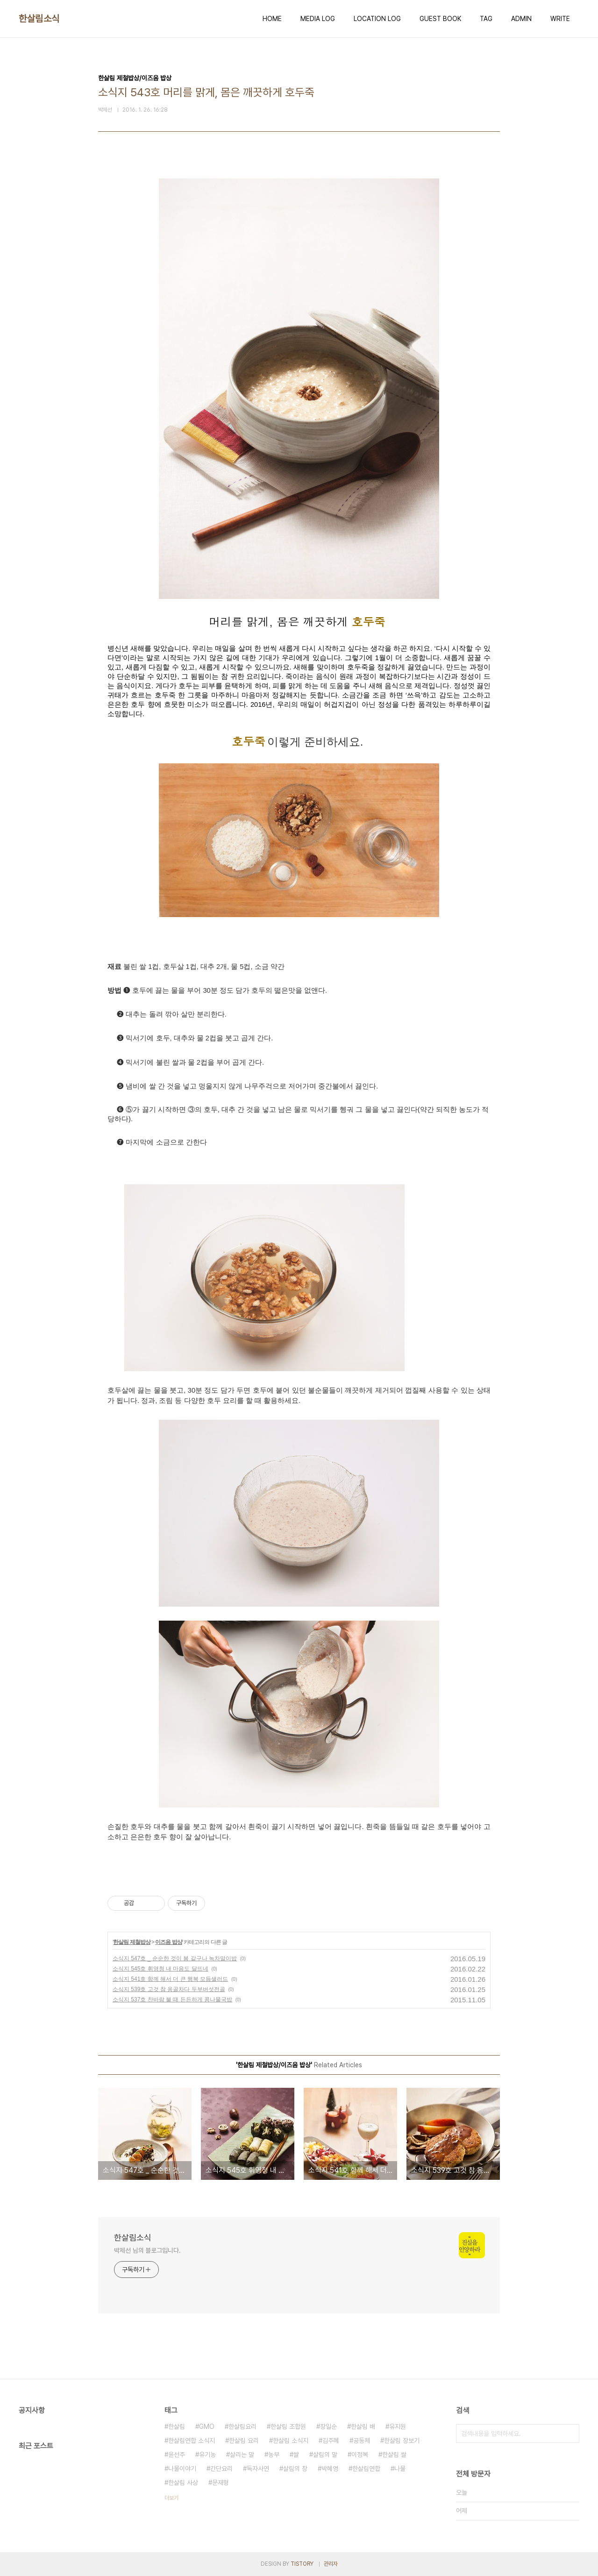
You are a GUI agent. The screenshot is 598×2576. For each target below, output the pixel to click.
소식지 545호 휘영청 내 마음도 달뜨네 (160, 1968)
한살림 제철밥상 (131, 1942)
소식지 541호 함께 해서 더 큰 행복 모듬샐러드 (170, 1979)
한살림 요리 (244, 2440)
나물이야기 (182, 2468)
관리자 (331, 2564)
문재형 (220, 2482)
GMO (206, 2426)
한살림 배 (363, 2426)
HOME (272, 18)
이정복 (359, 2454)
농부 (273, 2454)
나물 (400, 2468)
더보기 (171, 2498)
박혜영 (329, 2468)
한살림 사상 (183, 2482)
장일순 (328, 2426)
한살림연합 (366, 2468)
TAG (486, 18)
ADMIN (521, 18)
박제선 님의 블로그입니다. (147, 2250)
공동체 (361, 2440)
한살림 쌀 (394, 2454)
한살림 (176, 2426)
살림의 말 (325, 2454)
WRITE (560, 18)
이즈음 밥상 (168, 1942)
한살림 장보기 (402, 2440)
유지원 (397, 2426)
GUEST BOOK (440, 18)
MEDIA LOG (317, 18)
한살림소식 (39, 18)
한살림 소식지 (290, 2440)
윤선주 (176, 2454)
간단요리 (221, 2468)
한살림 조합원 (288, 2426)
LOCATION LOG (377, 18)
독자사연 (258, 2468)
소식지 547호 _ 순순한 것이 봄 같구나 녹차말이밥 (175, 1958)
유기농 (207, 2454)
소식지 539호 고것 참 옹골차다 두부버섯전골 (169, 1989)
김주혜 (330, 2440)
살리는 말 (242, 2454)
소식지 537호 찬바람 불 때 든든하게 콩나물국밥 (172, 1999)
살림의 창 (295, 2468)
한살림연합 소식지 (191, 2440)
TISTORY (302, 2564)
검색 (570, 2433)
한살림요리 (242, 2426)
